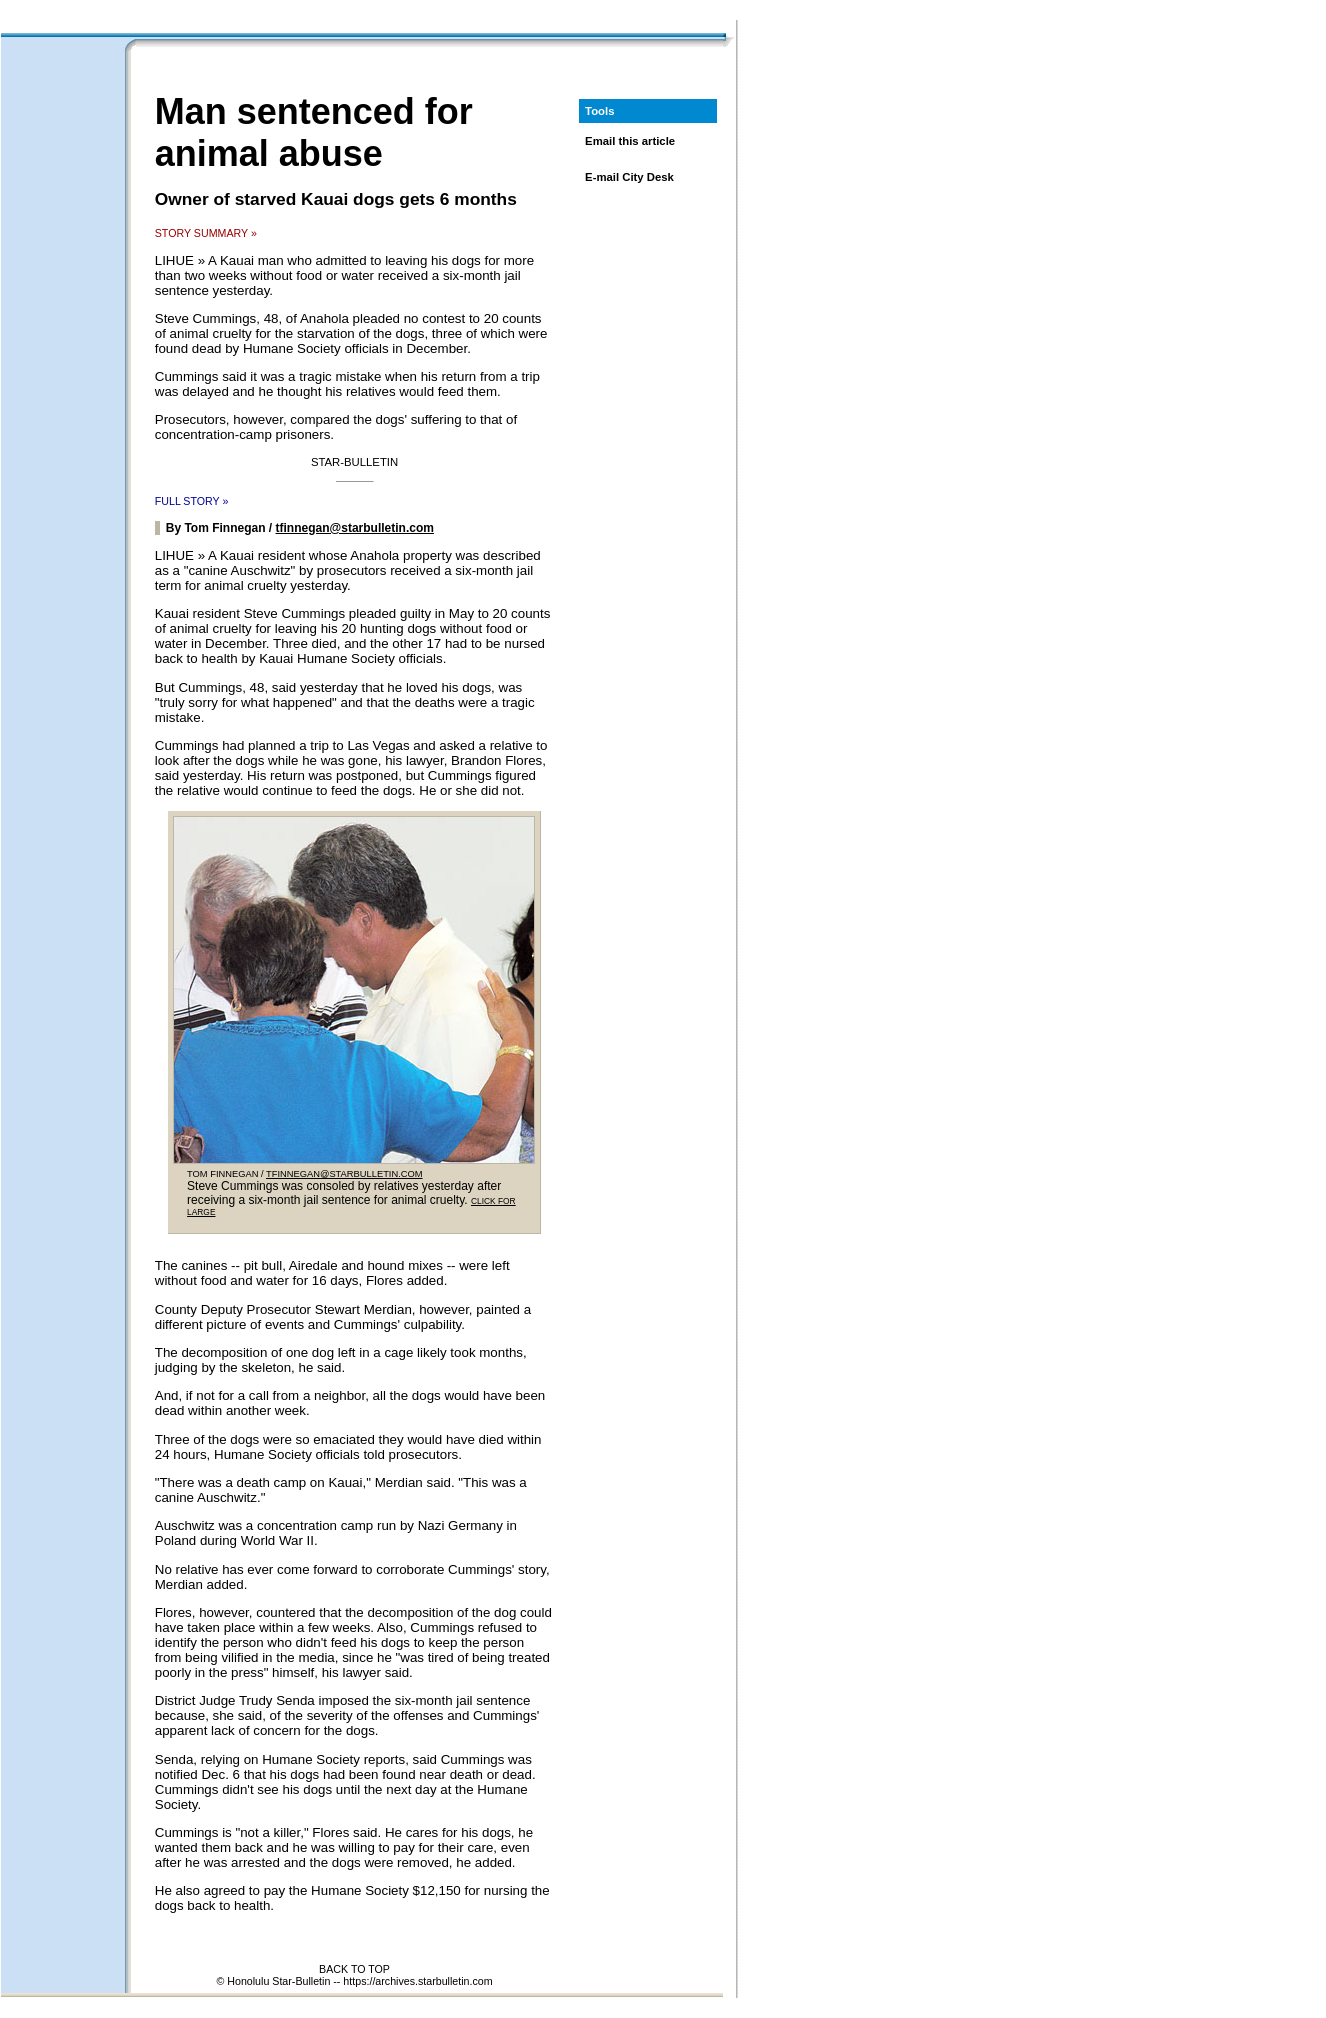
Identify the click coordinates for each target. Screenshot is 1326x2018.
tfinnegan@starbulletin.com (355, 528)
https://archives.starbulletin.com (417, 1981)
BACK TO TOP (354, 1969)
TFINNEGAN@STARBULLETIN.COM (344, 1174)
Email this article (630, 141)
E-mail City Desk (629, 177)
